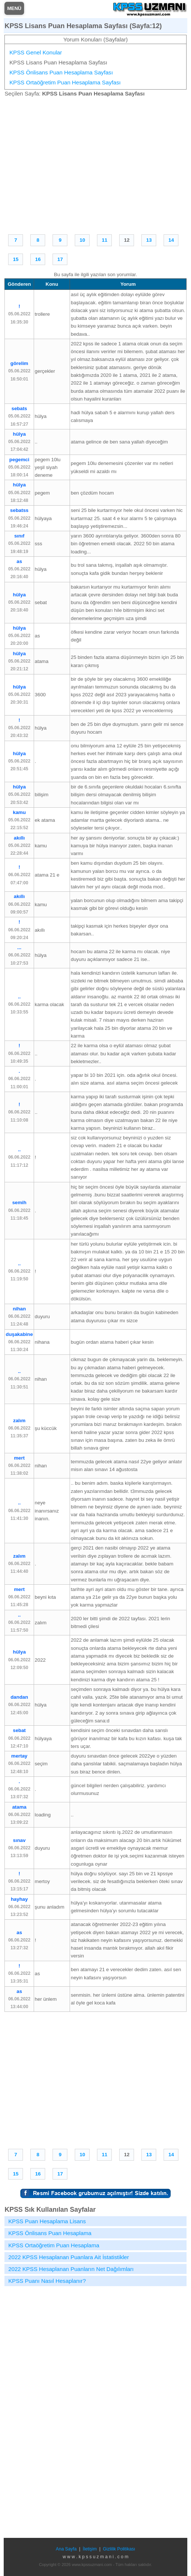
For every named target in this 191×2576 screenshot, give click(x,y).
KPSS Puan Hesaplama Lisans (47, 2221)
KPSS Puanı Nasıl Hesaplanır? (47, 2281)
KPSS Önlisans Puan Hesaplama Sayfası (61, 72)
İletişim (90, 2549)
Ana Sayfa (66, 2549)
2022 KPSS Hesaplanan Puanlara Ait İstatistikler (68, 2257)
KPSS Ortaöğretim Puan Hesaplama (53, 2245)
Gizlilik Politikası (119, 2549)
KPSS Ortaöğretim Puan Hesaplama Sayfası (65, 82)
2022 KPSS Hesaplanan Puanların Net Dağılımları (71, 2269)
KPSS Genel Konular (35, 52)
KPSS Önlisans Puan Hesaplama (49, 2233)
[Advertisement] (96, 164)
